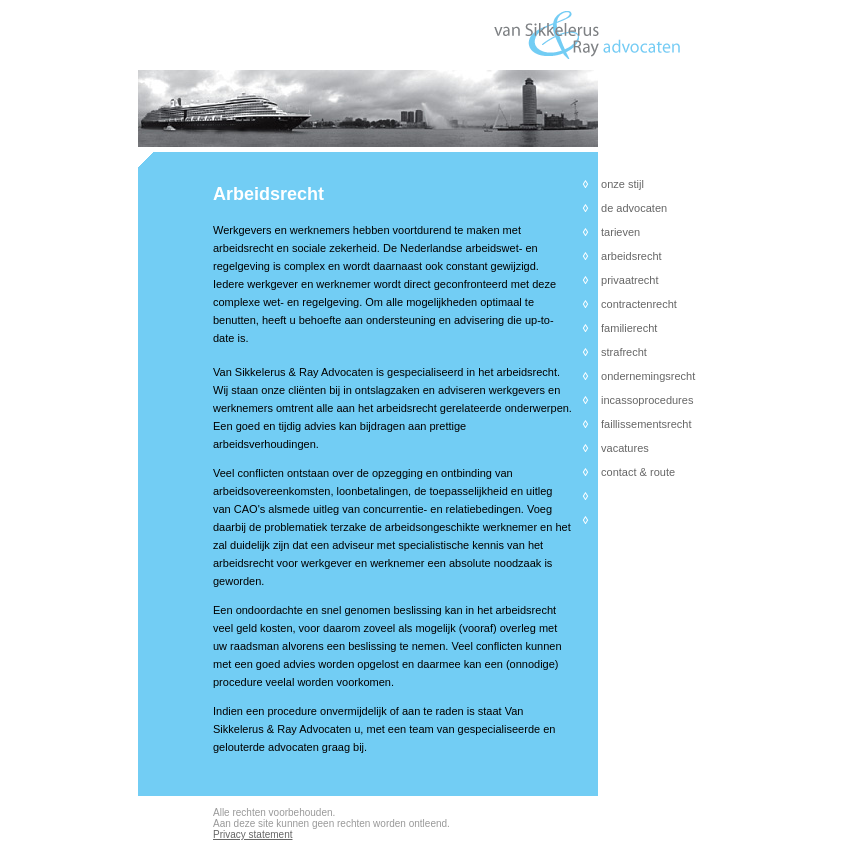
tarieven (620, 232)
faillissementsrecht (646, 424)
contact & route (638, 472)
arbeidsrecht (631, 256)
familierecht (629, 328)
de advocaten (634, 208)
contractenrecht (639, 304)
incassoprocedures (647, 400)
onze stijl (622, 184)
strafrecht (624, 352)
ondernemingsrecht (648, 376)
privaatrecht (629, 280)
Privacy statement (252, 834)
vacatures (625, 448)
